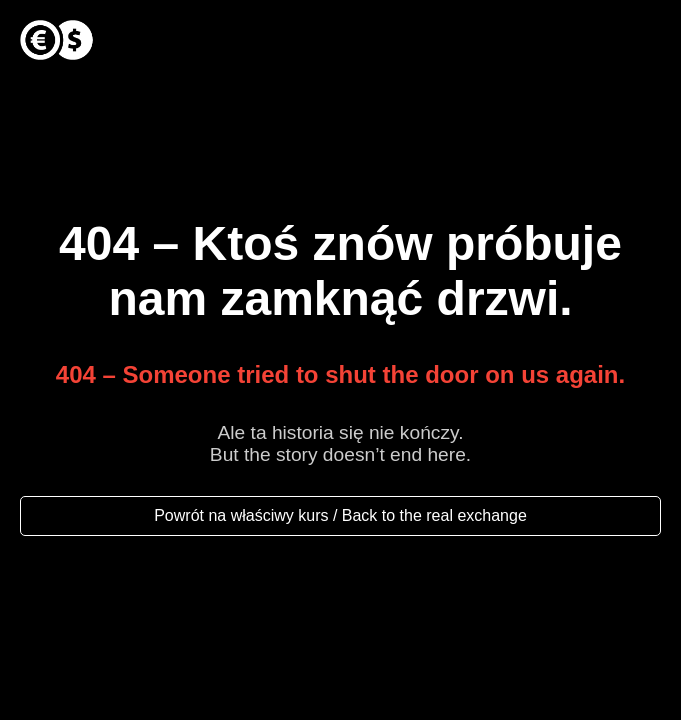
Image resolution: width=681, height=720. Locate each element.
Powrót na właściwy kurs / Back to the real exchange (340, 515)
